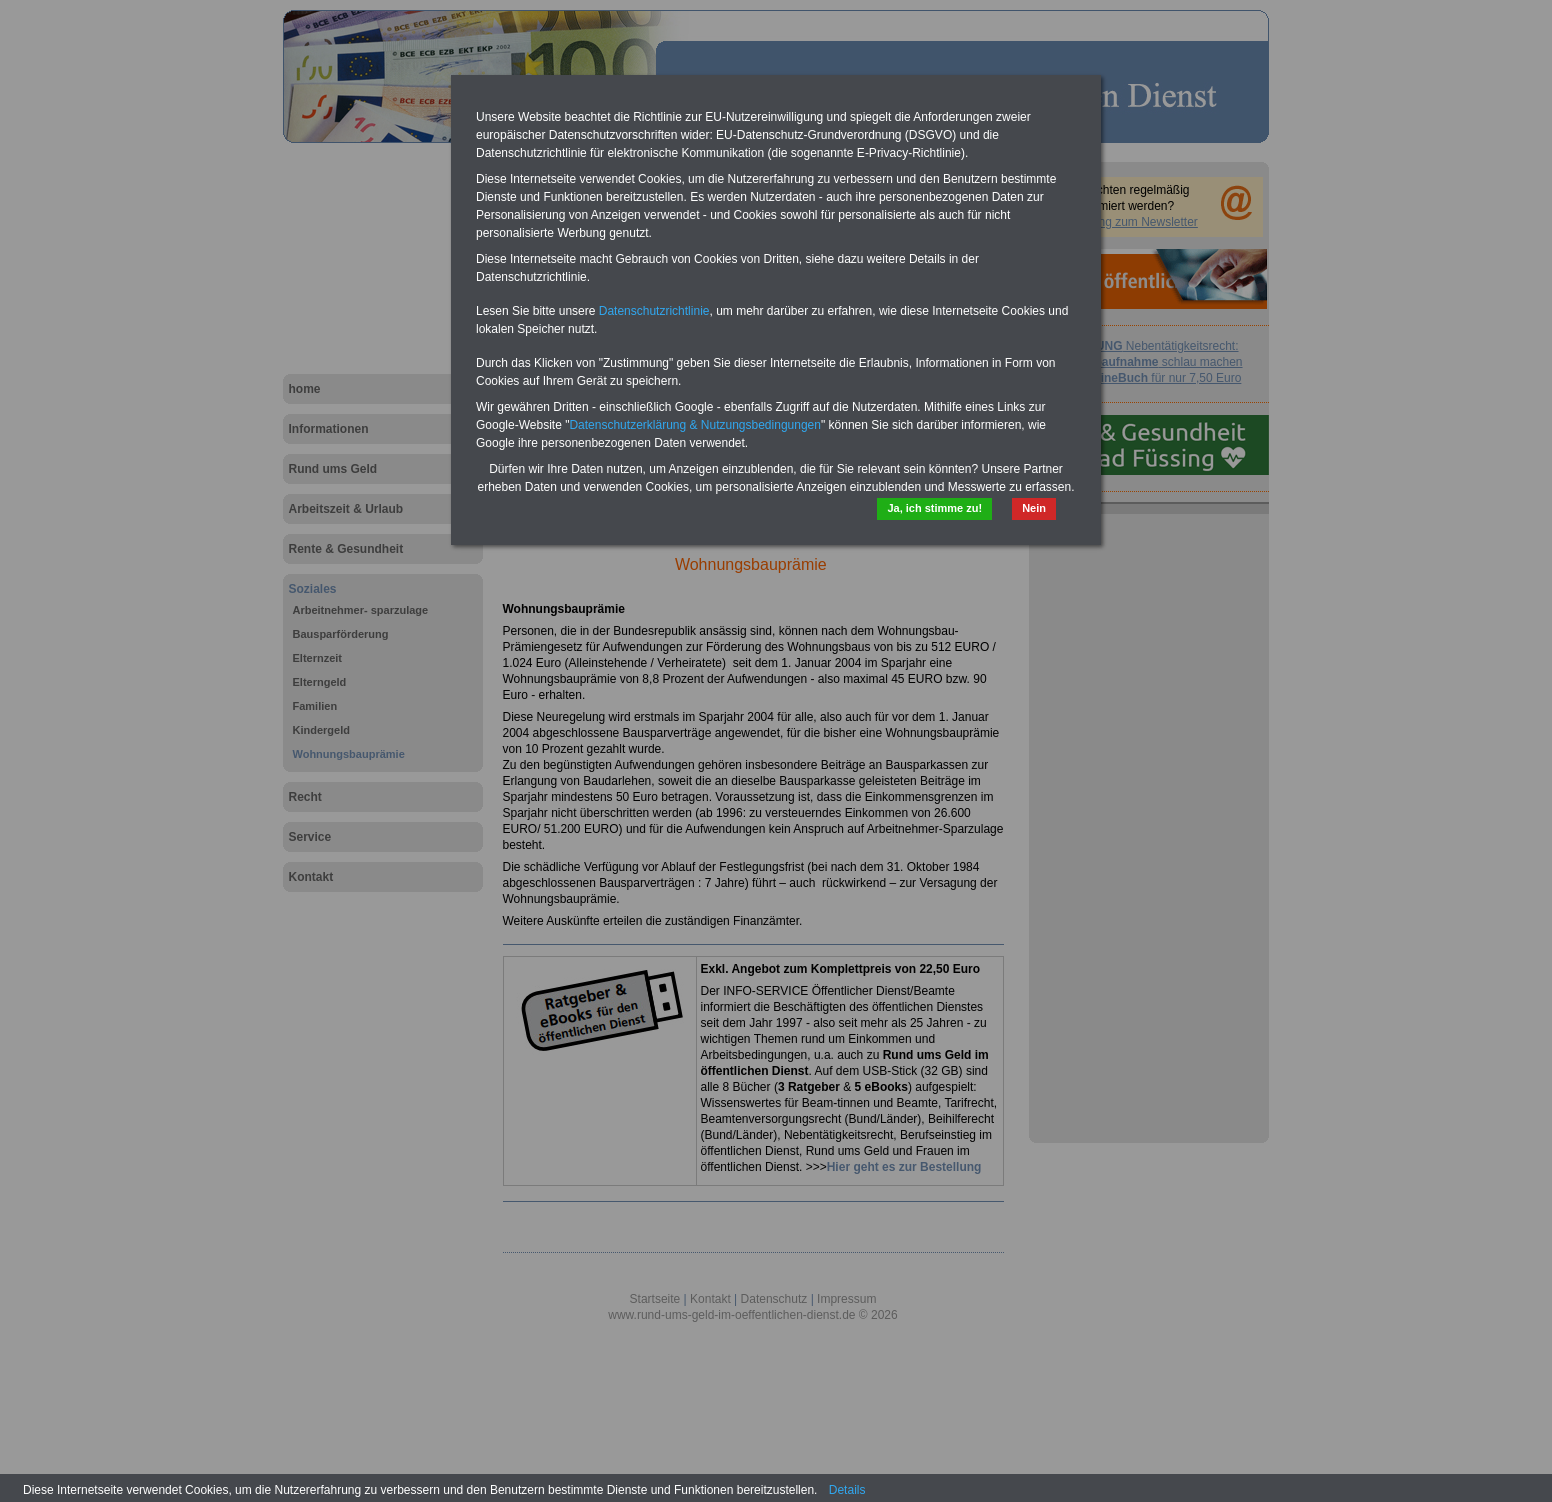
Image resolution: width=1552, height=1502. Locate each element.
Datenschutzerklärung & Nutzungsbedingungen (695, 425)
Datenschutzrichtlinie (654, 311)
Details (847, 1490)
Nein (1034, 508)
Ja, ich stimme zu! (934, 508)
